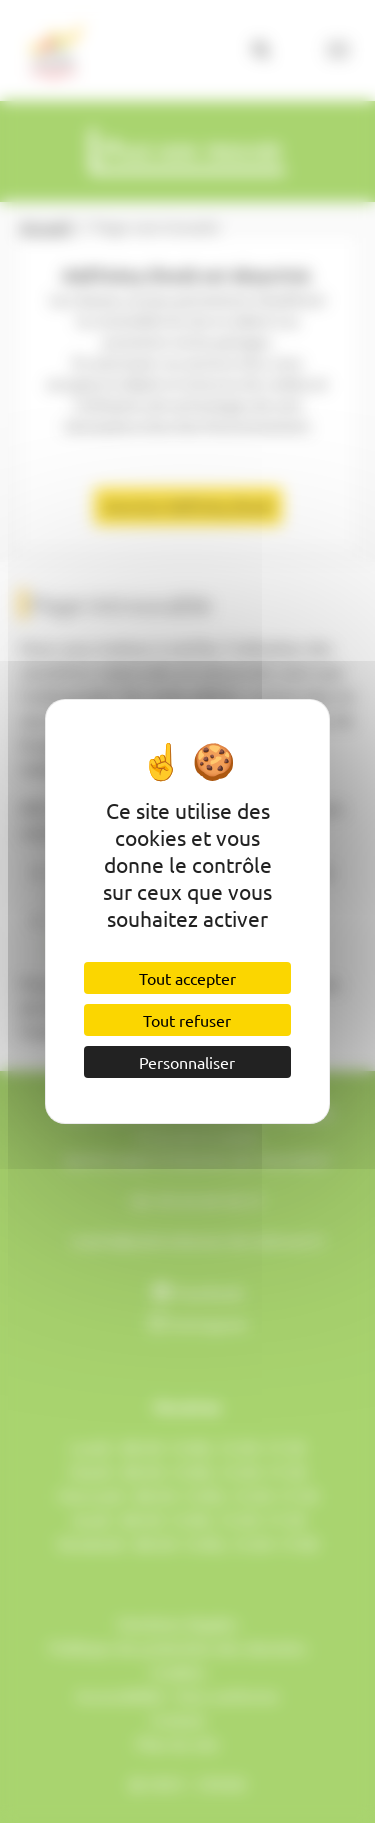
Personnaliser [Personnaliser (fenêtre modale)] (187, 1062)
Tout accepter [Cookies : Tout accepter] (187, 978)
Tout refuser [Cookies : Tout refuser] (187, 1020)
